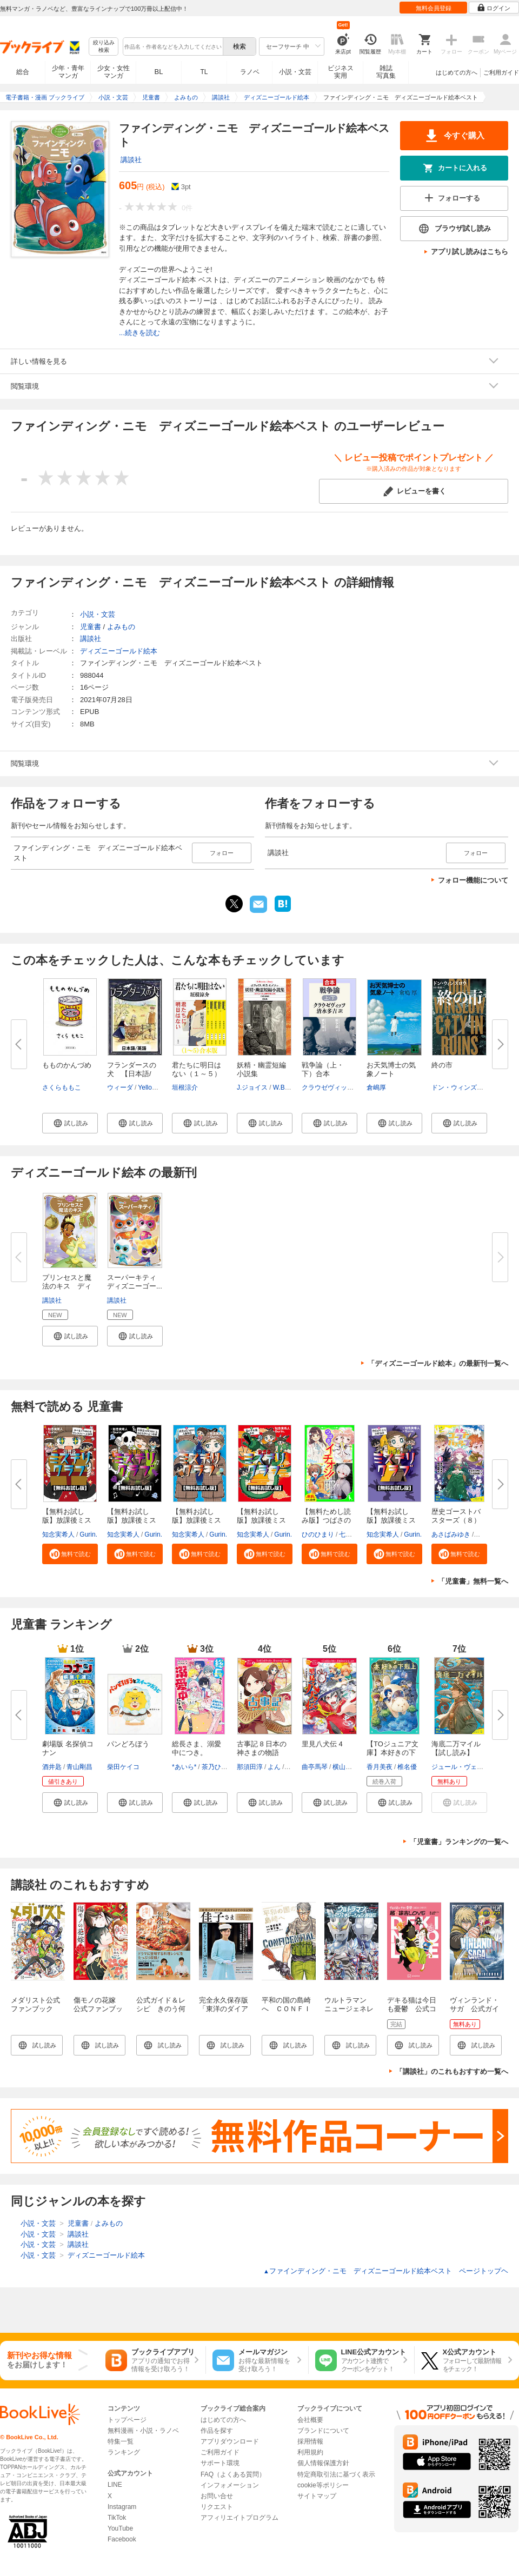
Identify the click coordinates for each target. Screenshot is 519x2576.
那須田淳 (250, 1767)
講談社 (131, 160)
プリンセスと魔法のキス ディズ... (66, 1286)
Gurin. (88, 1534)
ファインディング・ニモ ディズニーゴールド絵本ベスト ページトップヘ (385, 2271)
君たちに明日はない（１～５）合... (196, 1073)
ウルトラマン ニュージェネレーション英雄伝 (349, 2008)
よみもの (121, 627)
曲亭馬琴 (315, 1767)
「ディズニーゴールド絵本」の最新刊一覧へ (438, 1363)
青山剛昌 (79, 1767)
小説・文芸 (295, 72)
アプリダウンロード (230, 2441)
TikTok (117, 2517)
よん (274, 1767)
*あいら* (184, 1767)
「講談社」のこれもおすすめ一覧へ (452, 2071)
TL (204, 72)
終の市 (442, 1065)
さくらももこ (61, 1087)
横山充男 (345, 1767)
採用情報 (310, 2441)
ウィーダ (120, 1087)
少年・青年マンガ (68, 71)
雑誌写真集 (386, 71)
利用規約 (310, 2452)
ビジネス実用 (341, 71)
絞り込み (104, 46)
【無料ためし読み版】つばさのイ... (326, 1520)
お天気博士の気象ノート (391, 1069)
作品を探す (217, 2430)
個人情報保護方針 (323, 2463)
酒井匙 (52, 1767)
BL (159, 72)
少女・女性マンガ (113, 71)
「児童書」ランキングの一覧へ (459, 1842)
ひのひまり (318, 1534)
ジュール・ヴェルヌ (460, 1767)
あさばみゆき (450, 1534)
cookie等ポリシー (323, 2485)
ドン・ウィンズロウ (460, 1087)
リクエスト (217, 2507)
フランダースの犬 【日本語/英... (131, 1073)
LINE (115, 2484)
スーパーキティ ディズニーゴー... (135, 1281)
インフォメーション (230, 2485)
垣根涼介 (185, 1087)
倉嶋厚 (376, 1087)
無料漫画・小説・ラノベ (143, 2430)
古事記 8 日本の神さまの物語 (262, 1748)
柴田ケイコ (123, 1767)
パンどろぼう (128, 1744)
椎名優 (407, 1767)
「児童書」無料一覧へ (473, 1581)
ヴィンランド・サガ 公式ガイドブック (474, 2008)
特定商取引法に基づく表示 (336, 2474)
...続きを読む (139, 333)
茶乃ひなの (218, 1767)
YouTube (120, 2528)
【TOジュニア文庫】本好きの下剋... (392, 1752)
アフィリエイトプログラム (239, 2517)
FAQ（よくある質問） (233, 2474)
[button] (70, 1123)
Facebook (122, 2539)
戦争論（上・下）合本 (323, 1069)
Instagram (122, 2507)
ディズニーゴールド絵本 (118, 651)
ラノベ (250, 72)
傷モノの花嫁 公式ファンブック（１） (98, 2008)
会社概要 (310, 2420)
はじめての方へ (456, 72)
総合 (22, 72)
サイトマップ (316, 2496)
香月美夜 (379, 1767)
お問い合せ (217, 2496)
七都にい (352, 1534)
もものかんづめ (66, 1065)
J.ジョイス (252, 1087)
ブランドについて (323, 2430)
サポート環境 (220, 2463)
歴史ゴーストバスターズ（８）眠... (456, 1520)
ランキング (124, 2452)
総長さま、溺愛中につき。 (196, 1748)
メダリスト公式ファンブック (35, 2004)
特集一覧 (121, 2441)
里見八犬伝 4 (322, 1744)
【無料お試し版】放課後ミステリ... (66, 1520)
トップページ (127, 2420)
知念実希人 (58, 1534)
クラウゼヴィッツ (328, 1087)
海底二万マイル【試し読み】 (456, 1748)
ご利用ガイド (501, 72)
